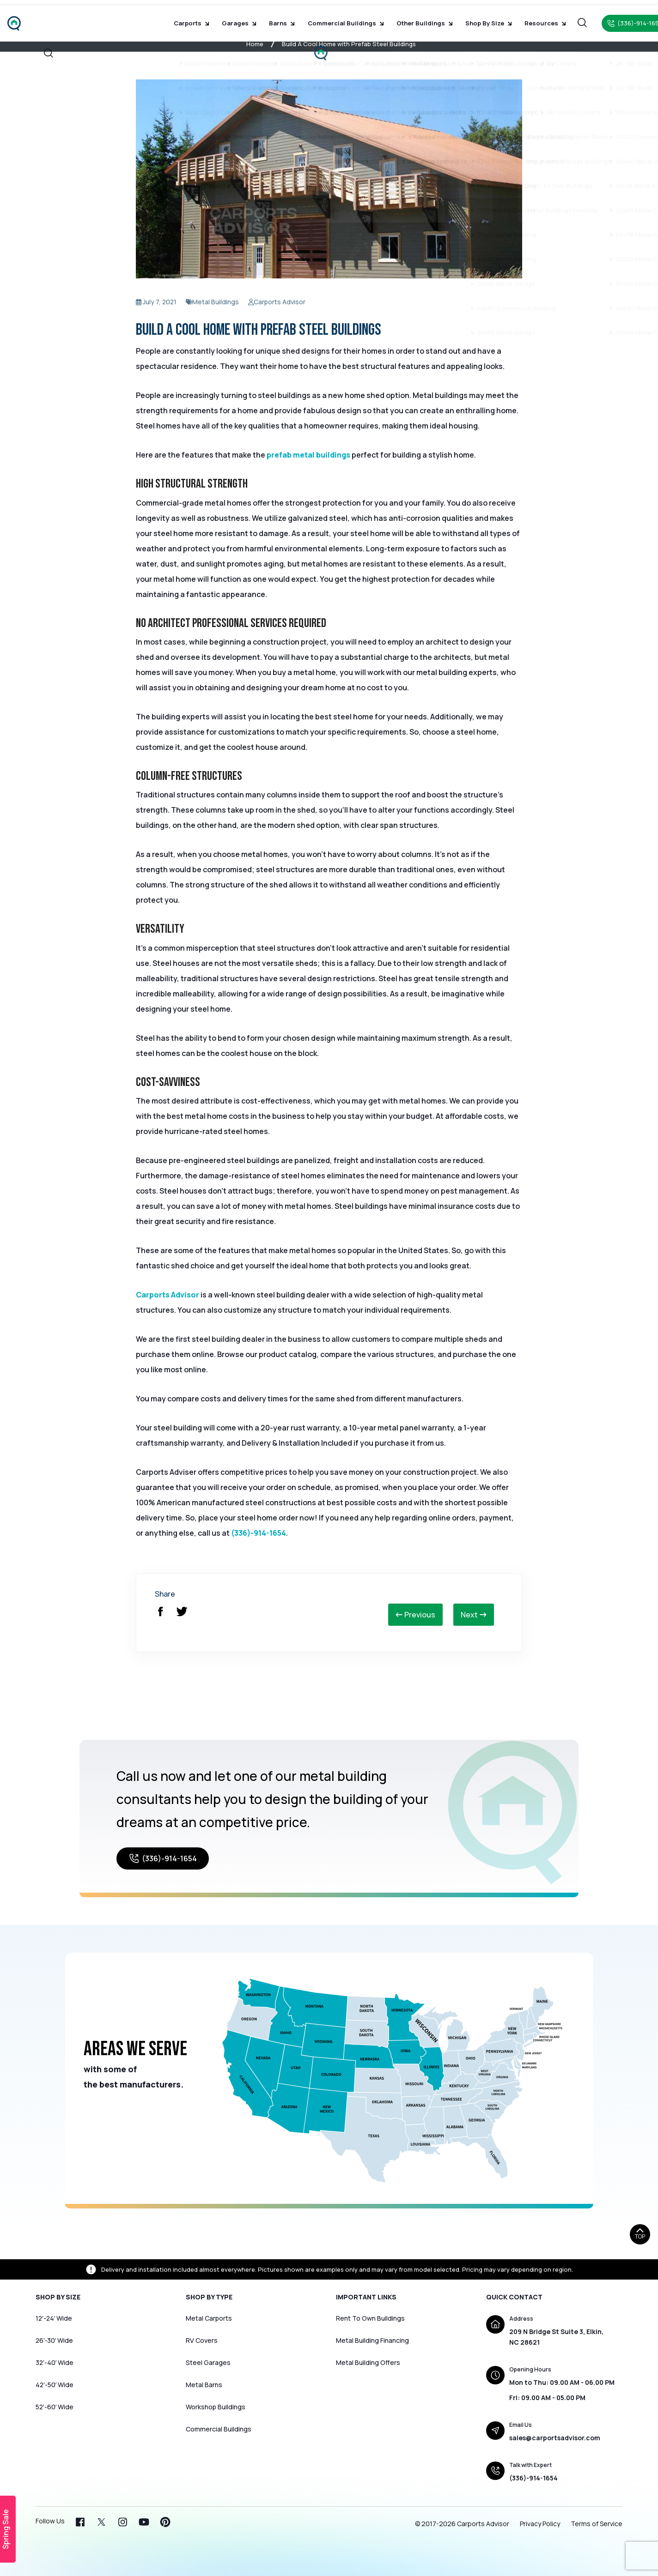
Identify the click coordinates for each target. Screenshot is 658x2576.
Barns (282, 18)
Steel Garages (208, 2362)
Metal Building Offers (368, 2362)
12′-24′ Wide (54, 2318)
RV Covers (202, 2340)
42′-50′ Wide (54, 2384)
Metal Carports (209, 2318)
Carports (199, 18)
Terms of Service (596, 2523)
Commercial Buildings (342, 18)
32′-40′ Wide (54, 2362)
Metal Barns (204, 2384)
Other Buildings (417, 18)
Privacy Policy (540, 2523)
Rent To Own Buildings (370, 2318)
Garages (243, 18)
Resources (530, 18)
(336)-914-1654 (258, 1533)
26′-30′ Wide (54, 2340)
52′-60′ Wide (54, 2406)
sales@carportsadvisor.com (554, 2437)
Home (254, 44)
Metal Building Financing (372, 2340)
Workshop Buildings (215, 2406)
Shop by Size (477, 18)
